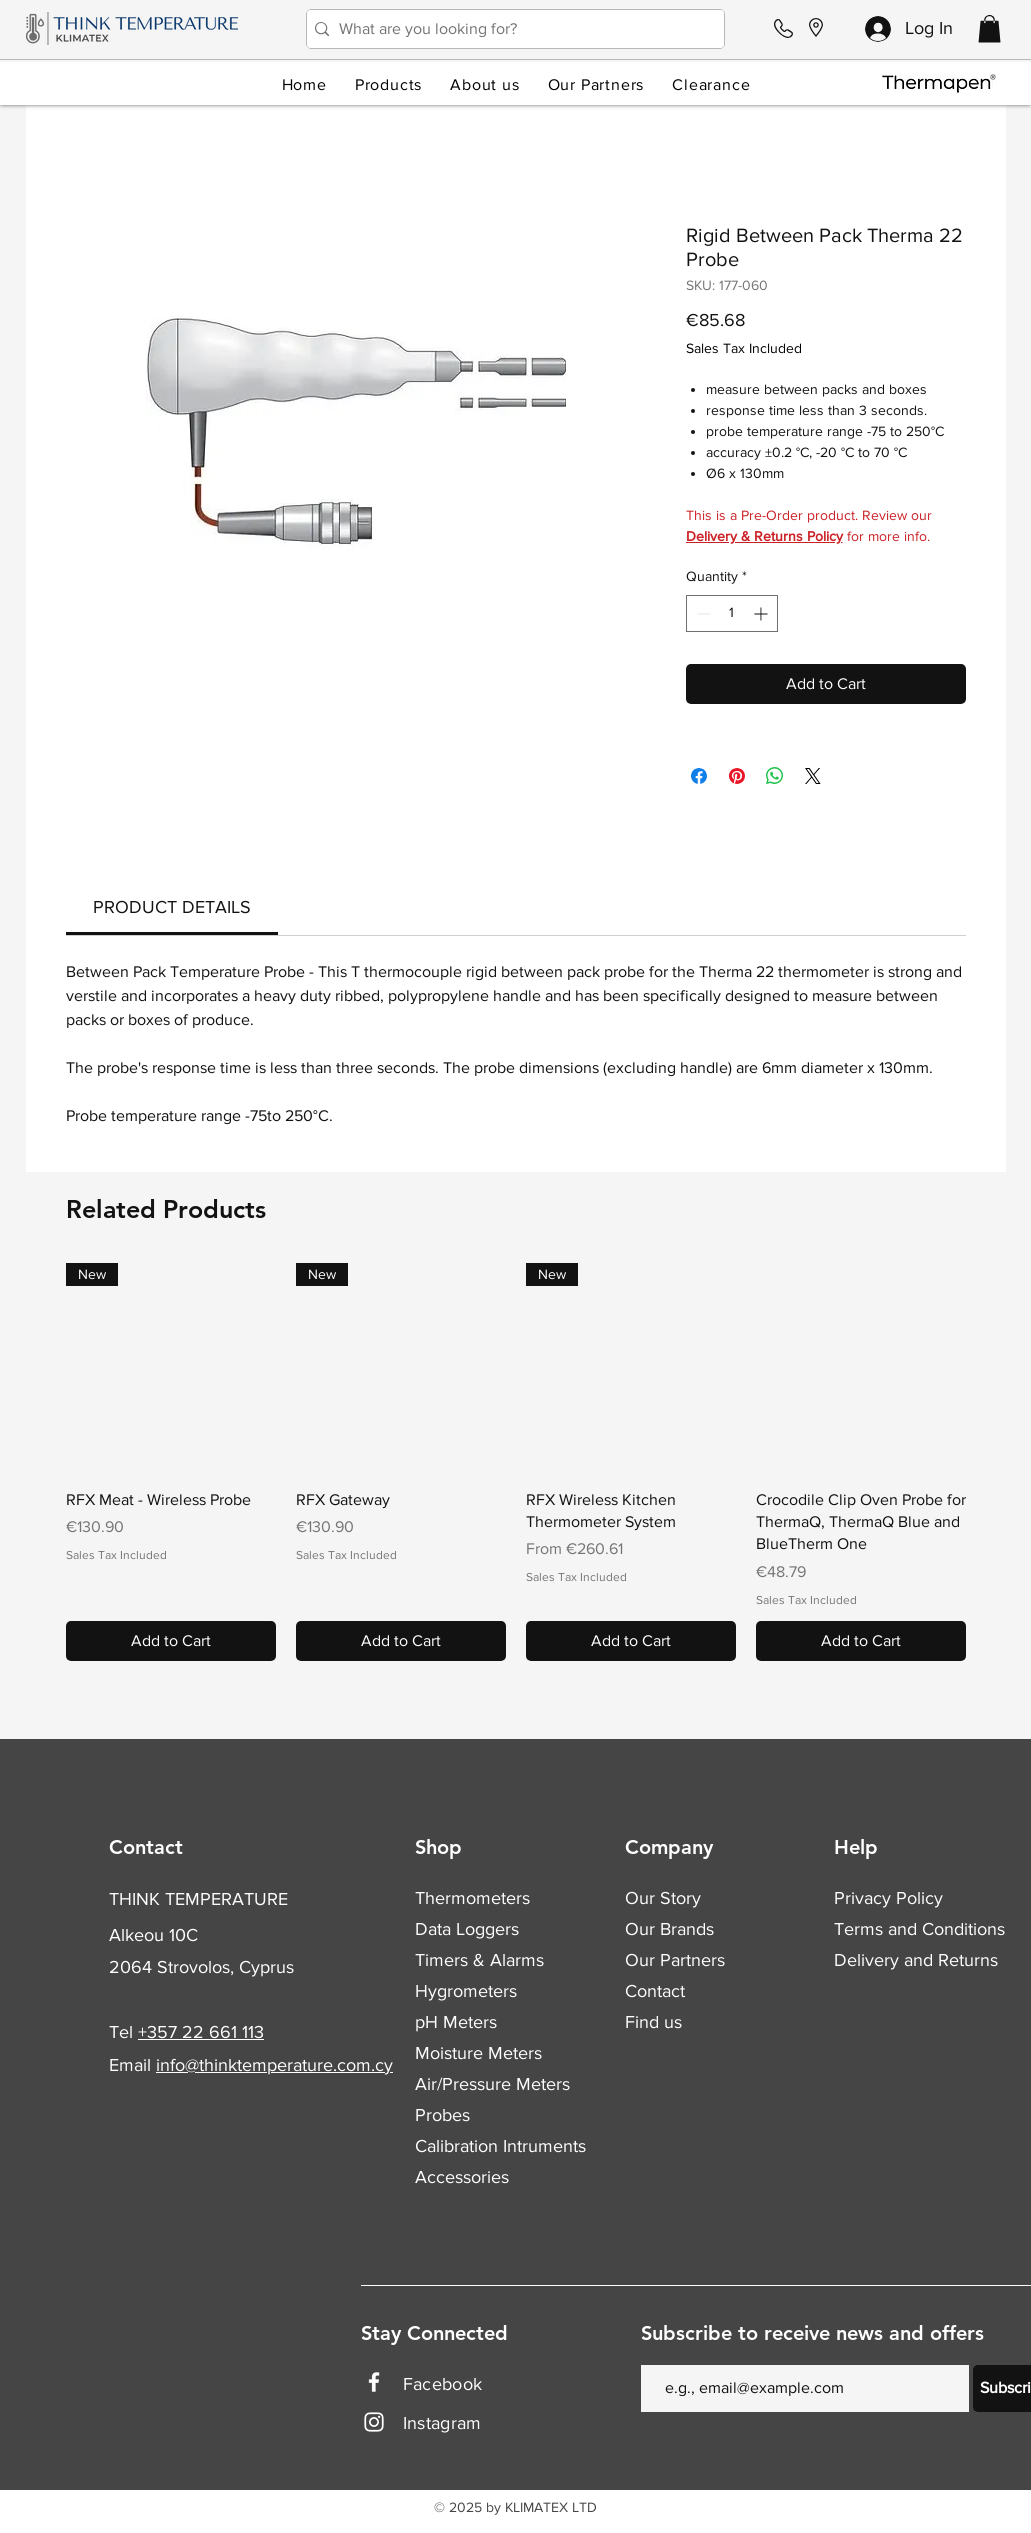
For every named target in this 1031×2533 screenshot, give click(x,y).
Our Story (663, 1898)
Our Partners (675, 1960)
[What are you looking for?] (510, 29)
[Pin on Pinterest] (737, 776)
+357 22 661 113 (201, 2032)
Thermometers (472, 1898)
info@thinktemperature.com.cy (274, 2065)
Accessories (462, 2177)
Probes (442, 2115)
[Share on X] (813, 776)
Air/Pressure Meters (492, 2084)
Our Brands (669, 1929)
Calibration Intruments (500, 2146)
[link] (172, 907)
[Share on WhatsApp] (775, 776)
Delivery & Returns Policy (764, 536)
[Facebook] (374, 2382)
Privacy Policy (888, 1898)
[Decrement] (701, 613)
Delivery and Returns (916, 1960)
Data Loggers (467, 1929)
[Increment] (762, 613)
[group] (516, 1462)
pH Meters (456, 2022)
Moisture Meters (478, 2053)
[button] (989, 28)
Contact (655, 1991)
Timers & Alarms (479, 1960)
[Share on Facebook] (699, 776)
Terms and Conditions (919, 1929)
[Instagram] (374, 2422)
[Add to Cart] (171, 1641)
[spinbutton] (732, 613)
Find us (653, 2022)
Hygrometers (466, 1991)
